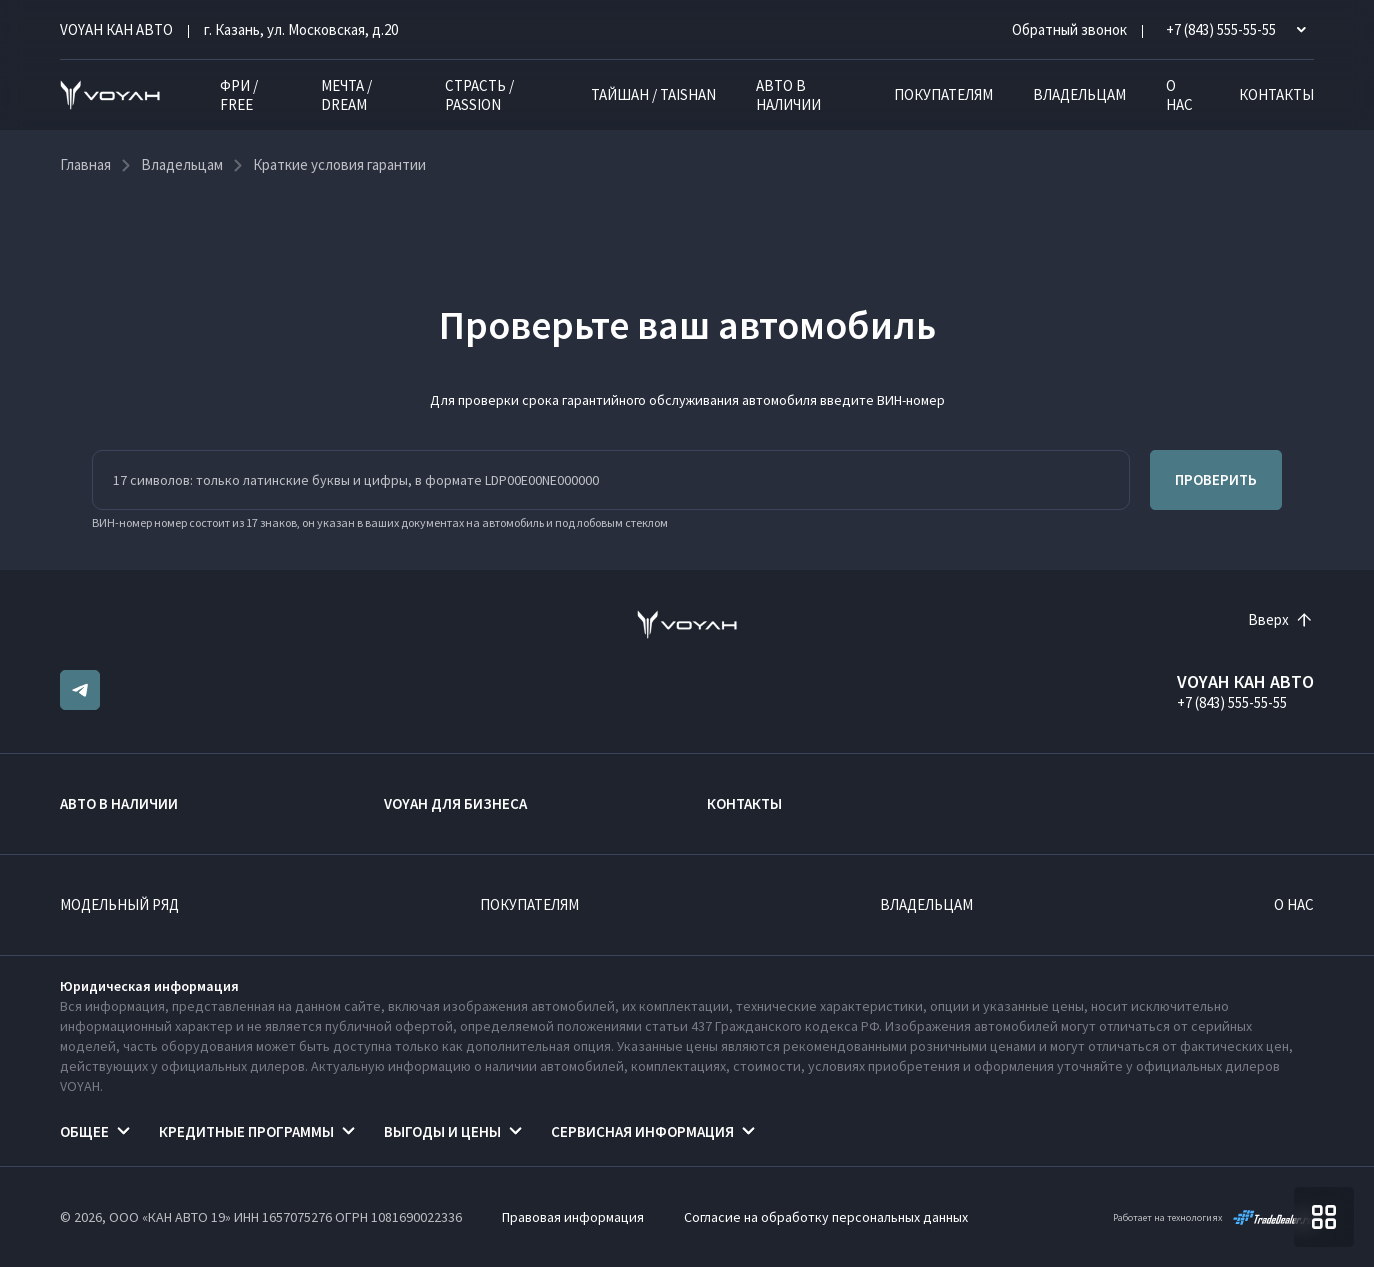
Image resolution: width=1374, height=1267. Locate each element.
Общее (84, 1131)
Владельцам (1079, 94)
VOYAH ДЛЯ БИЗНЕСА (455, 803)
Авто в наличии (788, 95)
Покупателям (943, 94)
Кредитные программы (246, 1131)
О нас (1179, 95)
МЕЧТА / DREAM (346, 95)
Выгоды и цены (442, 1131)
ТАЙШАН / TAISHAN (653, 94)
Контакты (1276, 94)
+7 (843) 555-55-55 (1232, 702)
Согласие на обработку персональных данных (826, 1217)
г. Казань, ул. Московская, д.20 (301, 29)
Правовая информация (573, 1217)
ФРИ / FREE (239, 95)
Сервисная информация (642, 1131)
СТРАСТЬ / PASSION (479, 95)
